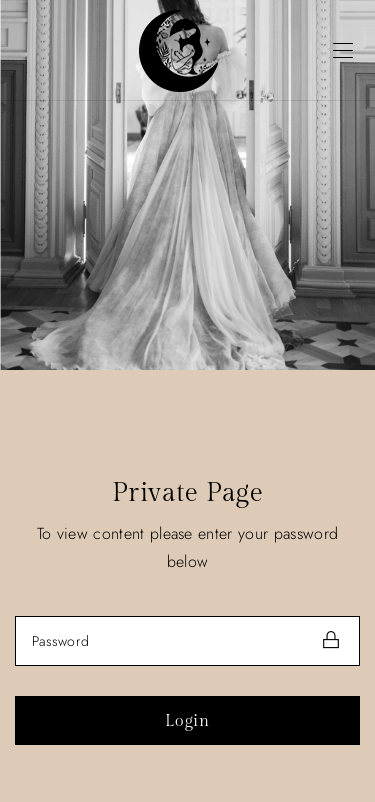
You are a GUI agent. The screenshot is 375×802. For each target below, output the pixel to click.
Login (187, 721)
